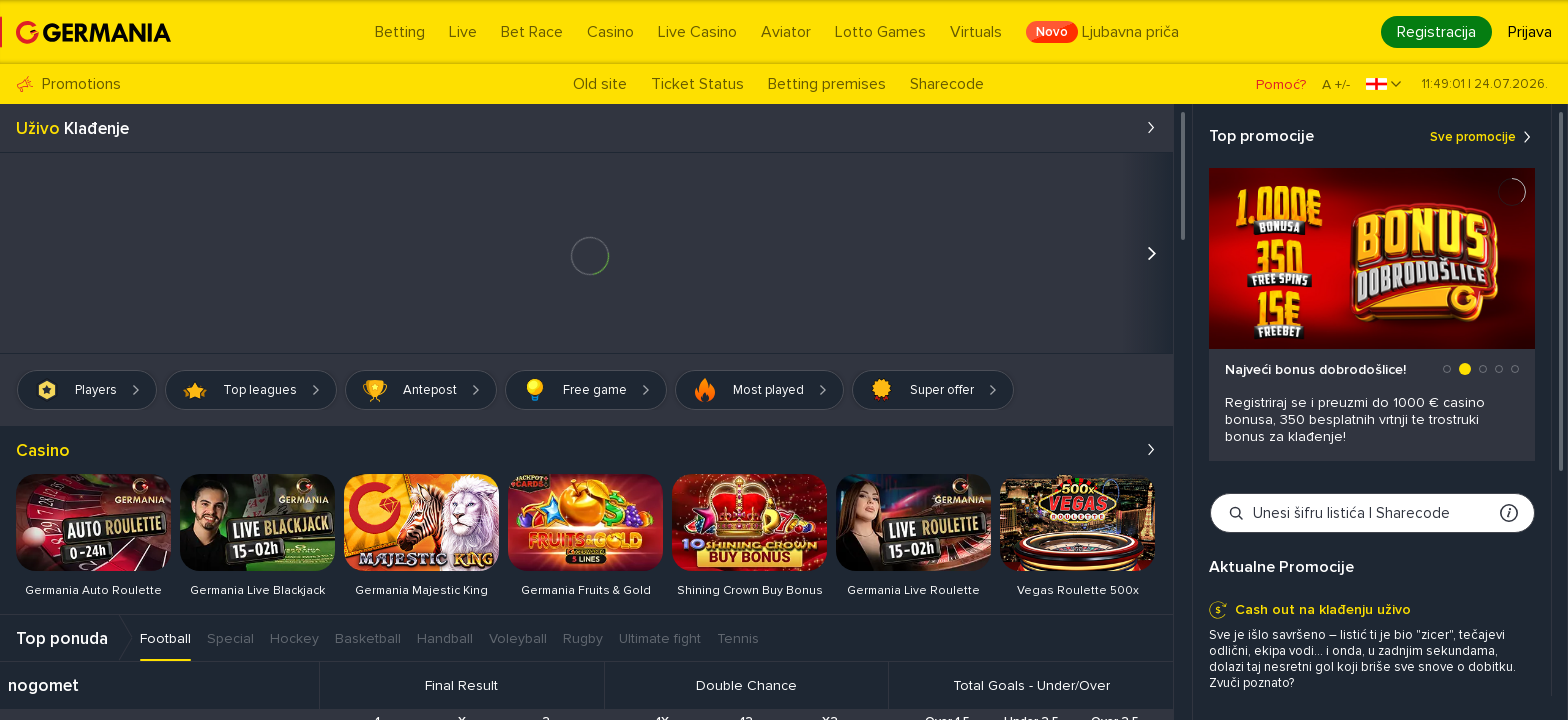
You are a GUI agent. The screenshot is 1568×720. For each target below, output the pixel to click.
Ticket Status (697, 84)
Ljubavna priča (1102, 32)
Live (463, 32)
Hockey (294, 638)
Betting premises (827, 84)
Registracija (1436, 32)
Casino (610, 32)
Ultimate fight (660, 638)
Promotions (68, 84)
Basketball (368, 638)
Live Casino (697, 32)
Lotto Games (880, 32)
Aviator (786, 32)
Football (165, 638)
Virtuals (976, 32)
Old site (600, 84)
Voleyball (518, 638)
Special (230, 638)
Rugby (583, 638)
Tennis (738, 638)
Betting (400, 32)
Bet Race (532, 32)
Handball (445, 638)
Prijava (1530, 32)
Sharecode (947, 84)
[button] (1447, 369)
